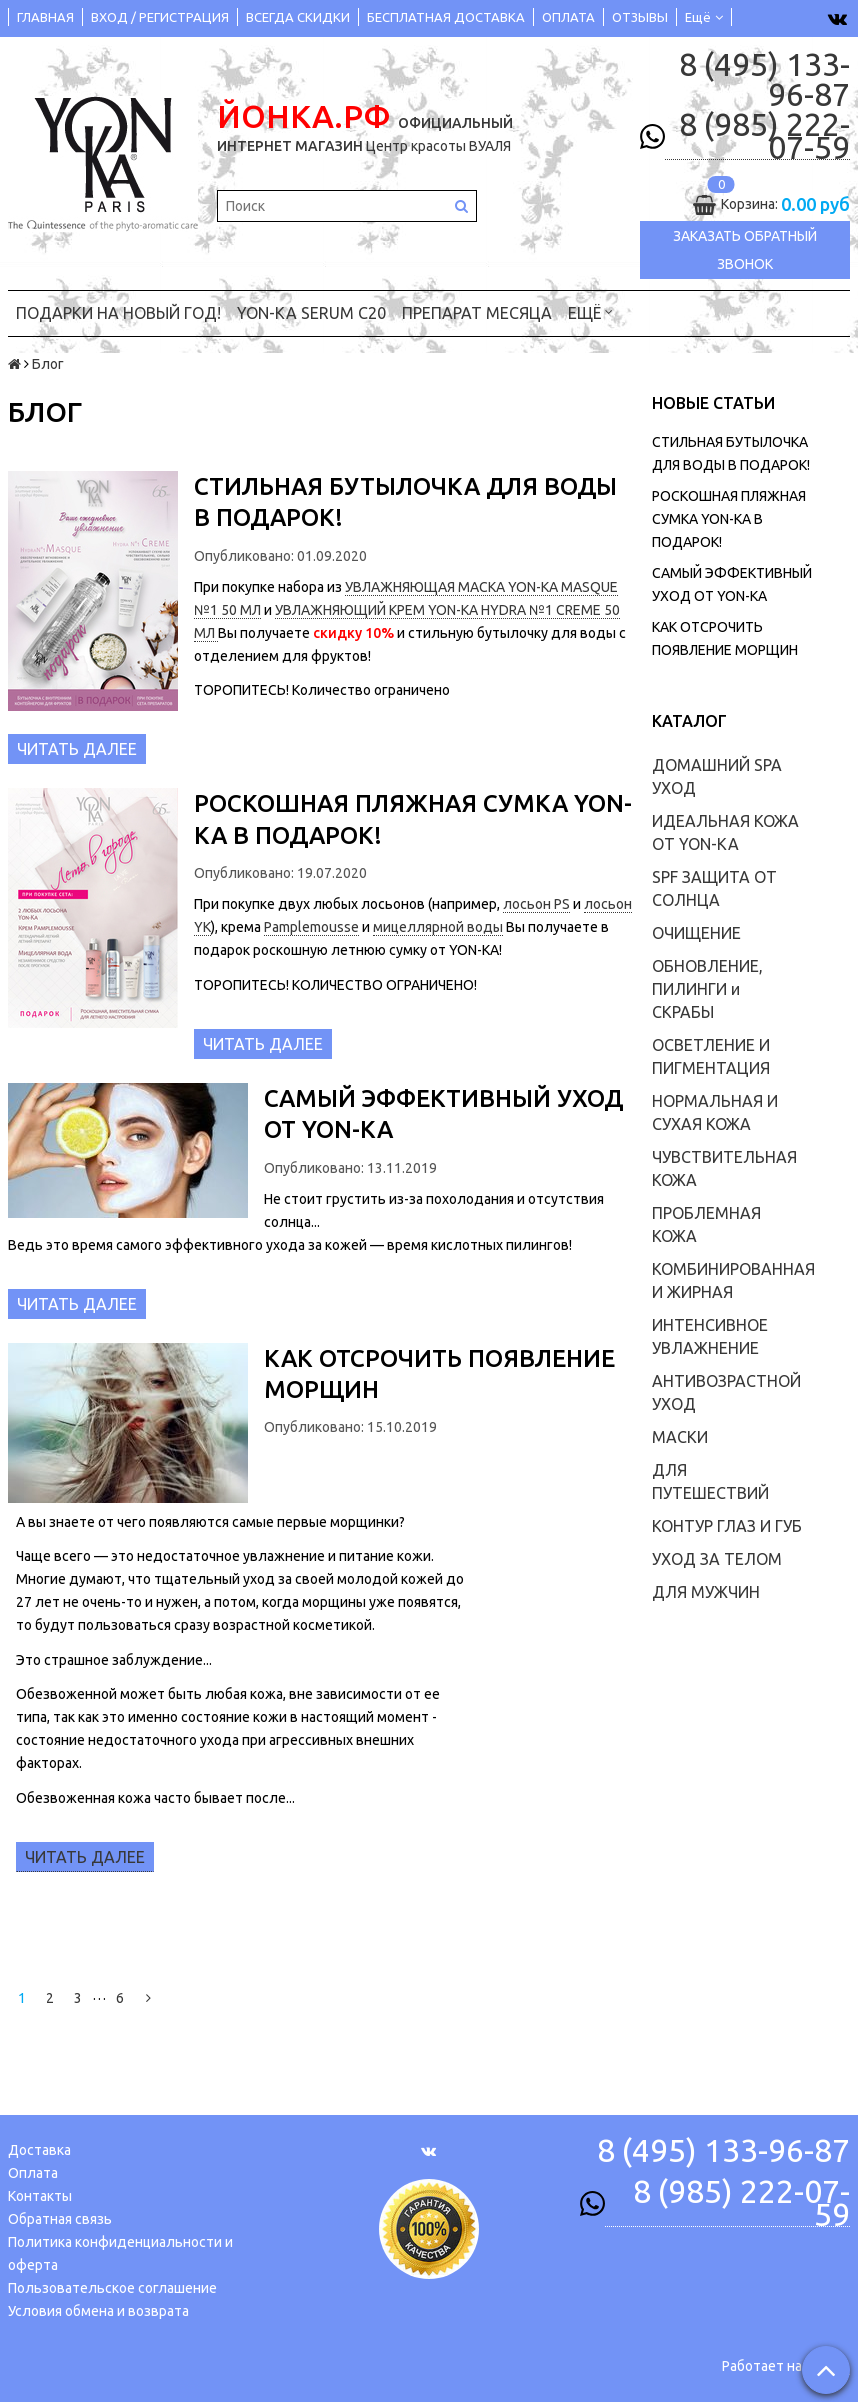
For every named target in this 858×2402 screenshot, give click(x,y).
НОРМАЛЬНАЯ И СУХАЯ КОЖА (715, 1112)
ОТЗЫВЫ (640, 17)
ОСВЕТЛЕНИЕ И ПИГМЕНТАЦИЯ (711, 1056)
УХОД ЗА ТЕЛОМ (717, 1559)
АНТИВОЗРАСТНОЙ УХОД (726, 1392)
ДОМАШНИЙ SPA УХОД (717, 776)
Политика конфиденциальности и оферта (120, 2253)
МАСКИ (680, 1437)
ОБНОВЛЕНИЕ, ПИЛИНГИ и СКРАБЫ (707, 989)
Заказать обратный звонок (745, 250)
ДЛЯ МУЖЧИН (706, 1592)
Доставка (39, 2150)
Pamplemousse (311, 927)
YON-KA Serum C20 (311, 313)
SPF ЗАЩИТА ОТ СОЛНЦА (714, 888)
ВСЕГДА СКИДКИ (298, 17)
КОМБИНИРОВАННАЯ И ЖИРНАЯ (733, 1280)
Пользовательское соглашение (112, 2288)
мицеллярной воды (438, 927)
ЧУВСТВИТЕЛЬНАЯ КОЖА (724, 1168)
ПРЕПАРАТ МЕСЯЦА (477, 313)
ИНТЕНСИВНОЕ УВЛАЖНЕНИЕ (710, 1336)
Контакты (40, 2196)
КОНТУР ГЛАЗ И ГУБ (727, 1526)
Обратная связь (60, 2219)
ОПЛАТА (568, 17)
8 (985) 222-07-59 (764, 136)
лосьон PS (536, 904)
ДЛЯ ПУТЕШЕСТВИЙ (710, 1481)
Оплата (33, 2173)
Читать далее (77, 749)
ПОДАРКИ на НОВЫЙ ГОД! (118, 313)
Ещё (704, 17)
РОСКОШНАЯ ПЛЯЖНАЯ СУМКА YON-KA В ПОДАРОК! (729, 519)
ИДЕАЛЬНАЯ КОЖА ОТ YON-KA (725, 832)
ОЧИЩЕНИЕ (696, 933)
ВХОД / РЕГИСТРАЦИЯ (160, 17)
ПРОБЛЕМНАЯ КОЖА (706, 1224)
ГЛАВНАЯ (45, 17)
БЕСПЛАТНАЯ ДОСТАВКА (446, 17)
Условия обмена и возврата (98, 2311)
